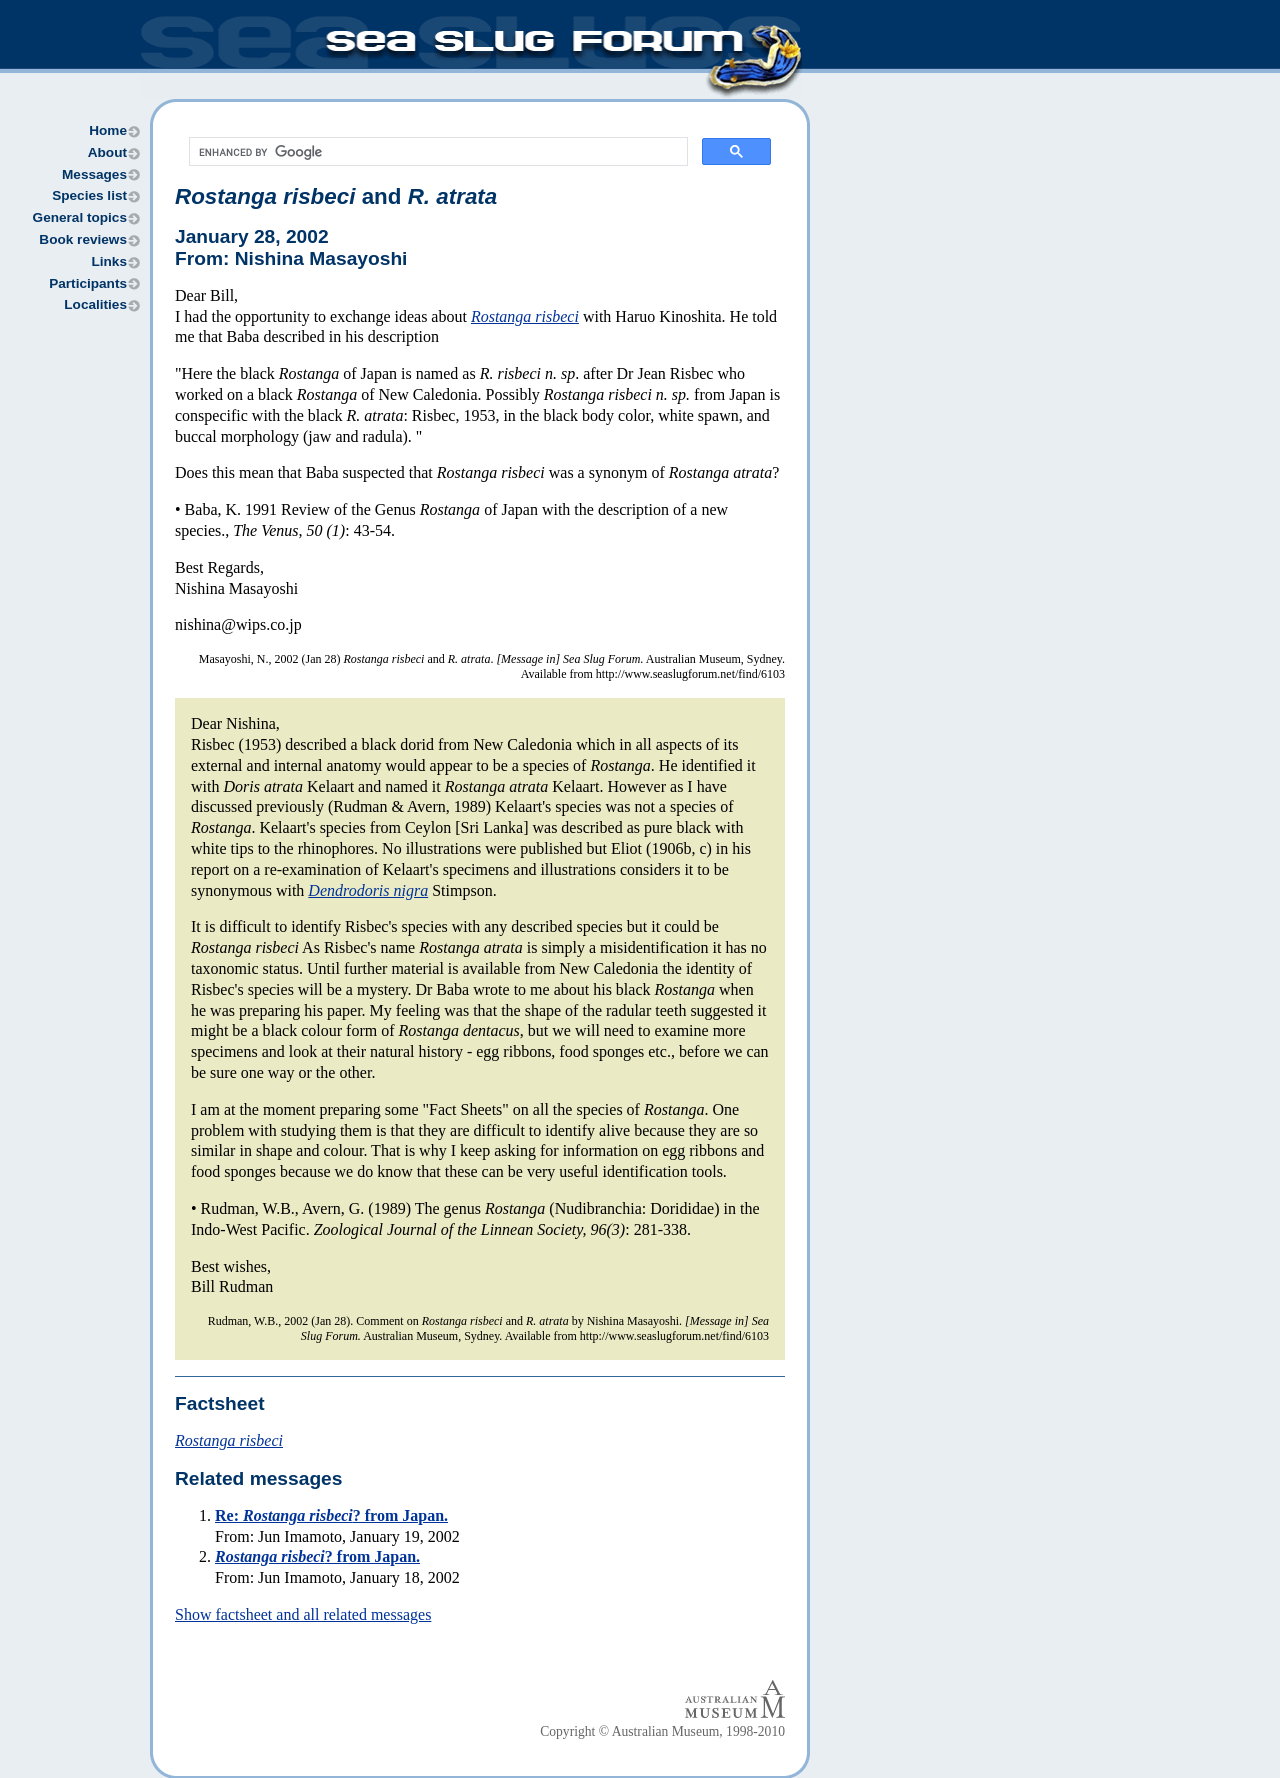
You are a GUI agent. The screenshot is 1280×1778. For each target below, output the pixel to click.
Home (108, 130)
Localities (95, 304)
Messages (94, 174)
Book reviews (83, 239)
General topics (80, 217)
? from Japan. (317, 1556)
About (107, 152)
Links (109, 261)
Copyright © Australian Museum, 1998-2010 (662, 1731)
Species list (89, 195)
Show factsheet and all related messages (303, 1614)
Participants (88, 283)
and (336, 196)
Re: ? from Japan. (331, 1515)
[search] (436, 152)
